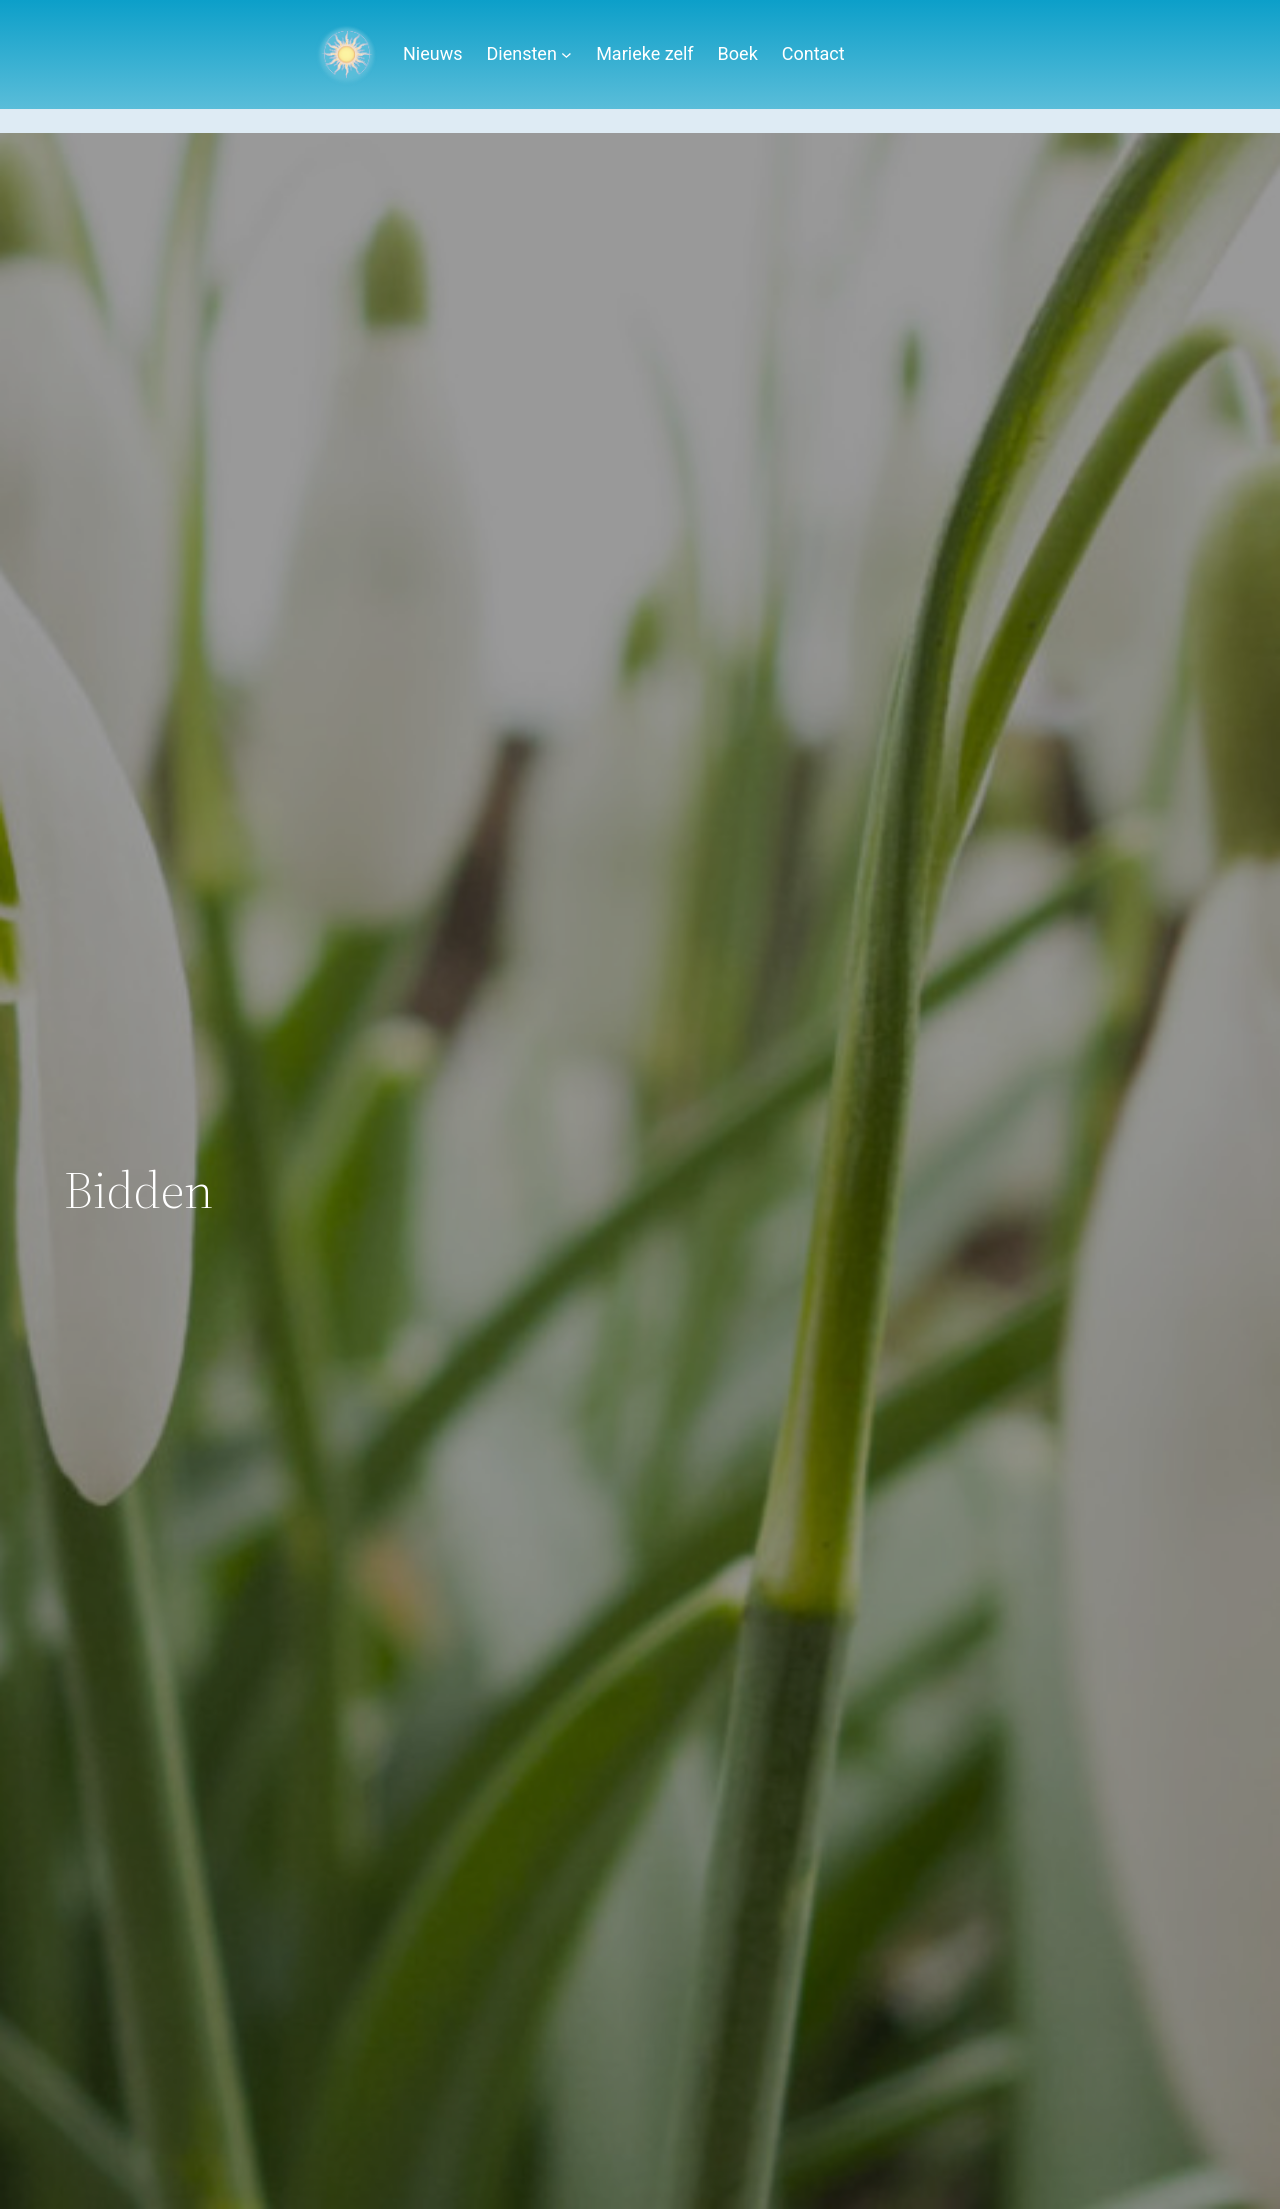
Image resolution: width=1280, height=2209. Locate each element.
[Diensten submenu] (566, 54)
